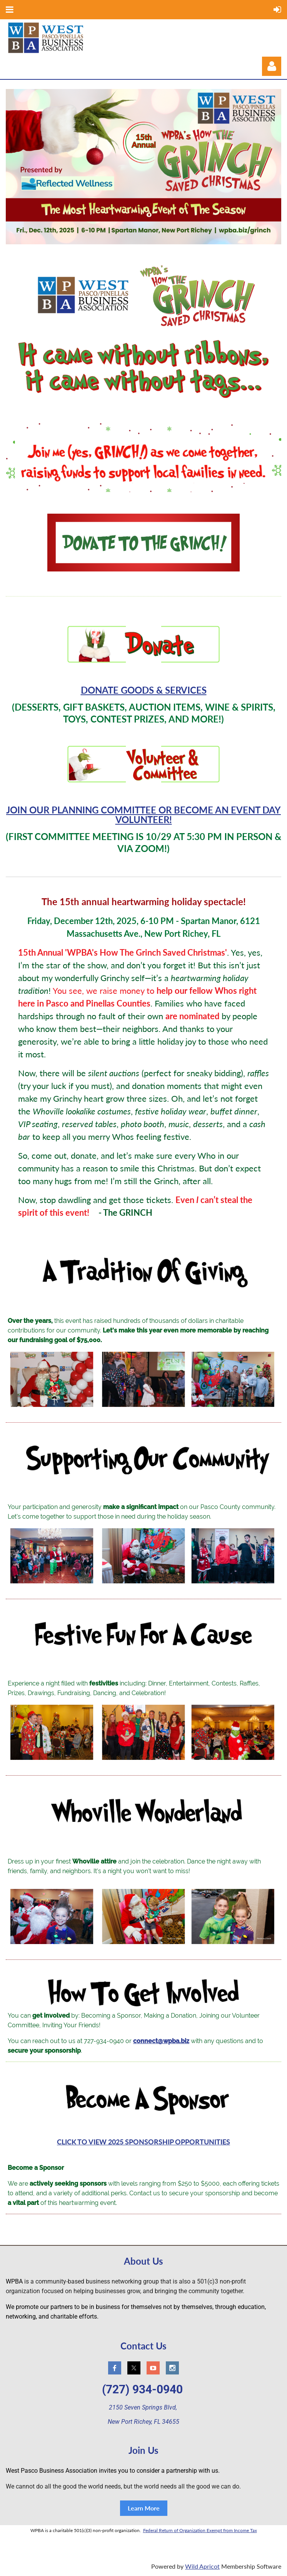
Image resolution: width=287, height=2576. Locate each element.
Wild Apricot (202, 2566)
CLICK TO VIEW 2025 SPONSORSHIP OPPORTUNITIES (143, 2141)
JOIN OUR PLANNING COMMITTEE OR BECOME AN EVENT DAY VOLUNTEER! (143, 814)
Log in (271, 66)
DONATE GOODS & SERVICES (144, 690)
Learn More (144, 2508)
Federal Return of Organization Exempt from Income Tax (200, 2530)
